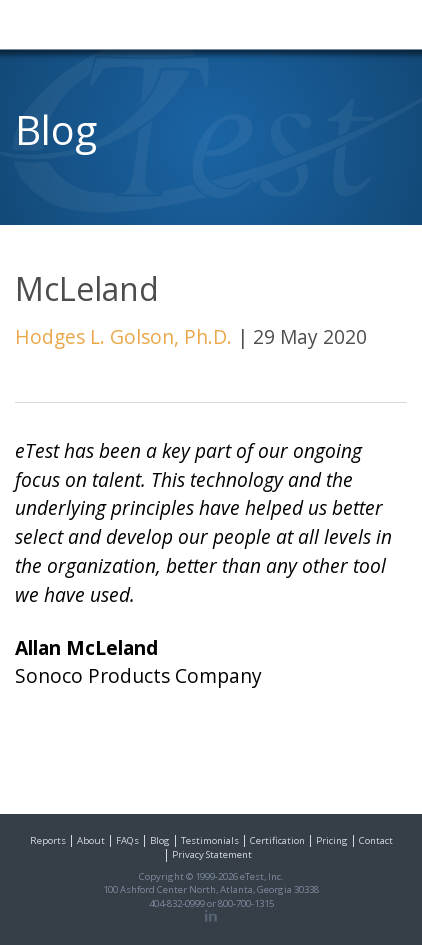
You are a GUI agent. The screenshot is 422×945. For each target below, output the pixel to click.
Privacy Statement (212, 854)
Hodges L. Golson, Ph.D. (123, 336)
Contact (376, 840)
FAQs (127, 840)
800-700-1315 (246, 903)
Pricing (332, 840)
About (91, 840)
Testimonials (210, 840)
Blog (160, 840)
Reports (48, 840)
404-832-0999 (177, 903)
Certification (277, 840)
